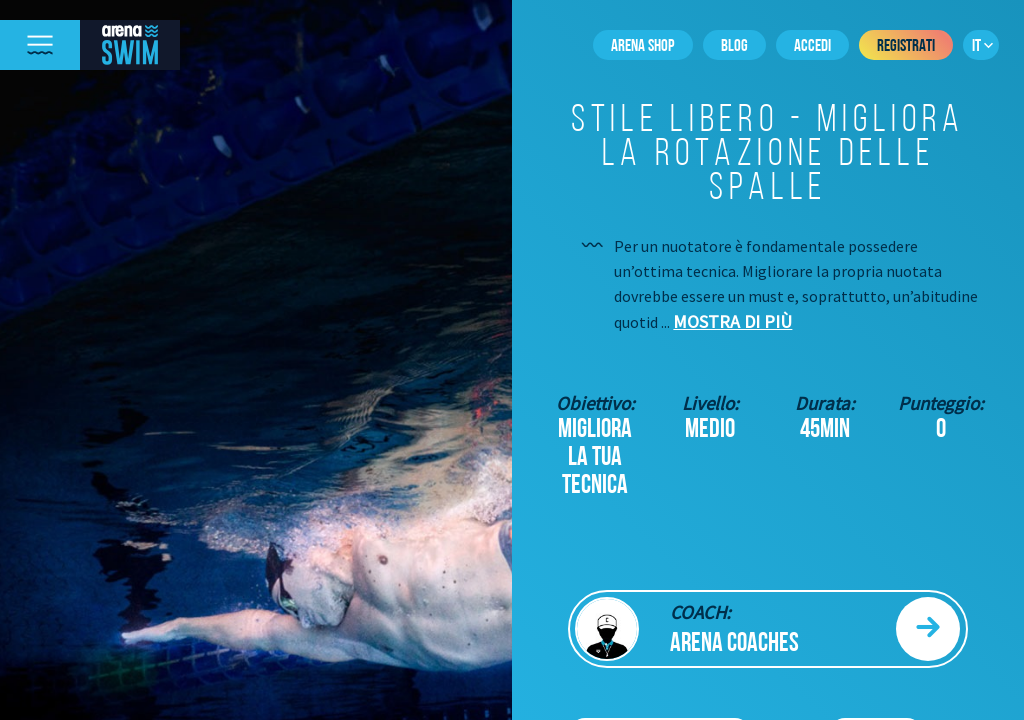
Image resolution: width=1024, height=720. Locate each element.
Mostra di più (732, 321)
